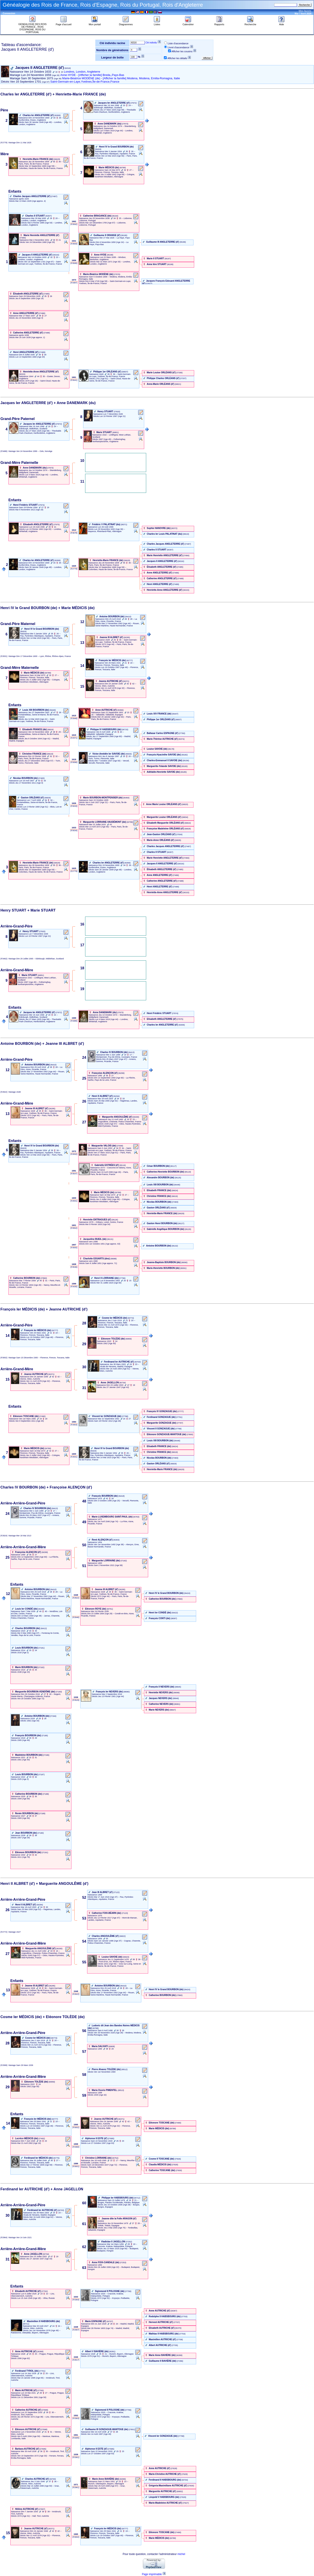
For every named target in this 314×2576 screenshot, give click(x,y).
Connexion (9, 13)
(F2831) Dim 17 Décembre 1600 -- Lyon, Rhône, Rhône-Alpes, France (35, 656)
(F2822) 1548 (10, 1092)
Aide (281, 23)
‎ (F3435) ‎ (74, 1286)
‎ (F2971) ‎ (74, 738)
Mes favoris (305, 11)
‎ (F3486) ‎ (74, 1021)
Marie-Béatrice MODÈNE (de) (81, 78)
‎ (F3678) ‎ (74, 533)
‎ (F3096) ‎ (74, 762)
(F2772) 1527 (10, 1932)
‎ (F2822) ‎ (76, 1598)
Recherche (250, 23)
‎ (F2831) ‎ (74, 1201)
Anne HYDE (68, 75)
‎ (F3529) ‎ (76, 1700)
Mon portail (95, 23)
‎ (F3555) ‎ (74, 1247)
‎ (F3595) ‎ (74, 263)
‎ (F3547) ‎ (74, 1174)
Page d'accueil (63, 23)
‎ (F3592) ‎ (74, 224)
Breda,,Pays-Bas (113, 75)
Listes (157, 23)
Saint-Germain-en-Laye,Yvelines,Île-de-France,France (84, 81)
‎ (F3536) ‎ (74, 1267)
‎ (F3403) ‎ (74, 1425)
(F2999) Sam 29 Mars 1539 (16, 2065)
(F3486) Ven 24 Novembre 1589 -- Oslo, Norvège (26, 451)
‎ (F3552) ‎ (74, 1228)
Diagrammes (126, 23)
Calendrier (188, 23)
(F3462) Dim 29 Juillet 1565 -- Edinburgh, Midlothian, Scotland (32, 959)
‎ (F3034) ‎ (74, 830)
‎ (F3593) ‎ (74, 244)
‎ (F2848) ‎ (74, 718)
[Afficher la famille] (90, 75)
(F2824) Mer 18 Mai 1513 (15, 1536)
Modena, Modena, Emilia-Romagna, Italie (153, 78)
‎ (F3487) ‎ (74, 283)
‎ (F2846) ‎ (76, 1617)
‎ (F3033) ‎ (74, 806)
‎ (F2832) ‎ (74, 1154)
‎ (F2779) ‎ (74, 569)
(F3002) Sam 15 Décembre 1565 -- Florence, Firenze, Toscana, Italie (34, 1358)
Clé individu (151, 42)
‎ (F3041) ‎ (74, 380)
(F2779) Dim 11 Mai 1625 (15, 142)
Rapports (219, 23)
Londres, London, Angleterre (82, 71)
